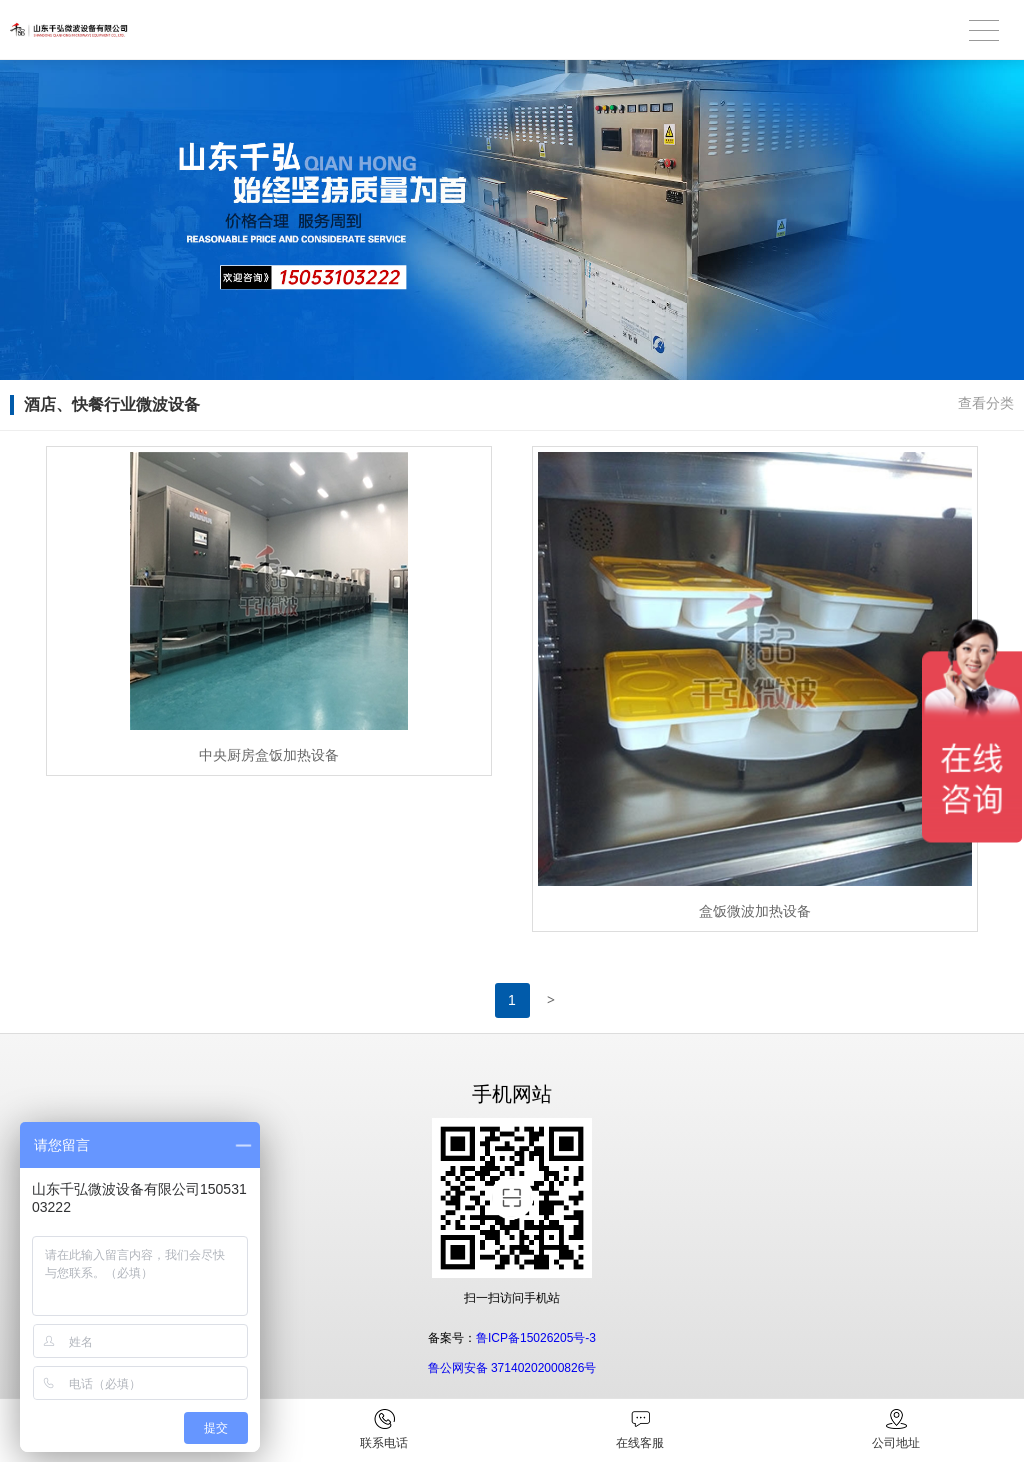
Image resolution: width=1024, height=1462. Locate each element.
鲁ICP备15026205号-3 (536, 1338)
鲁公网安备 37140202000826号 (512, 1368)
